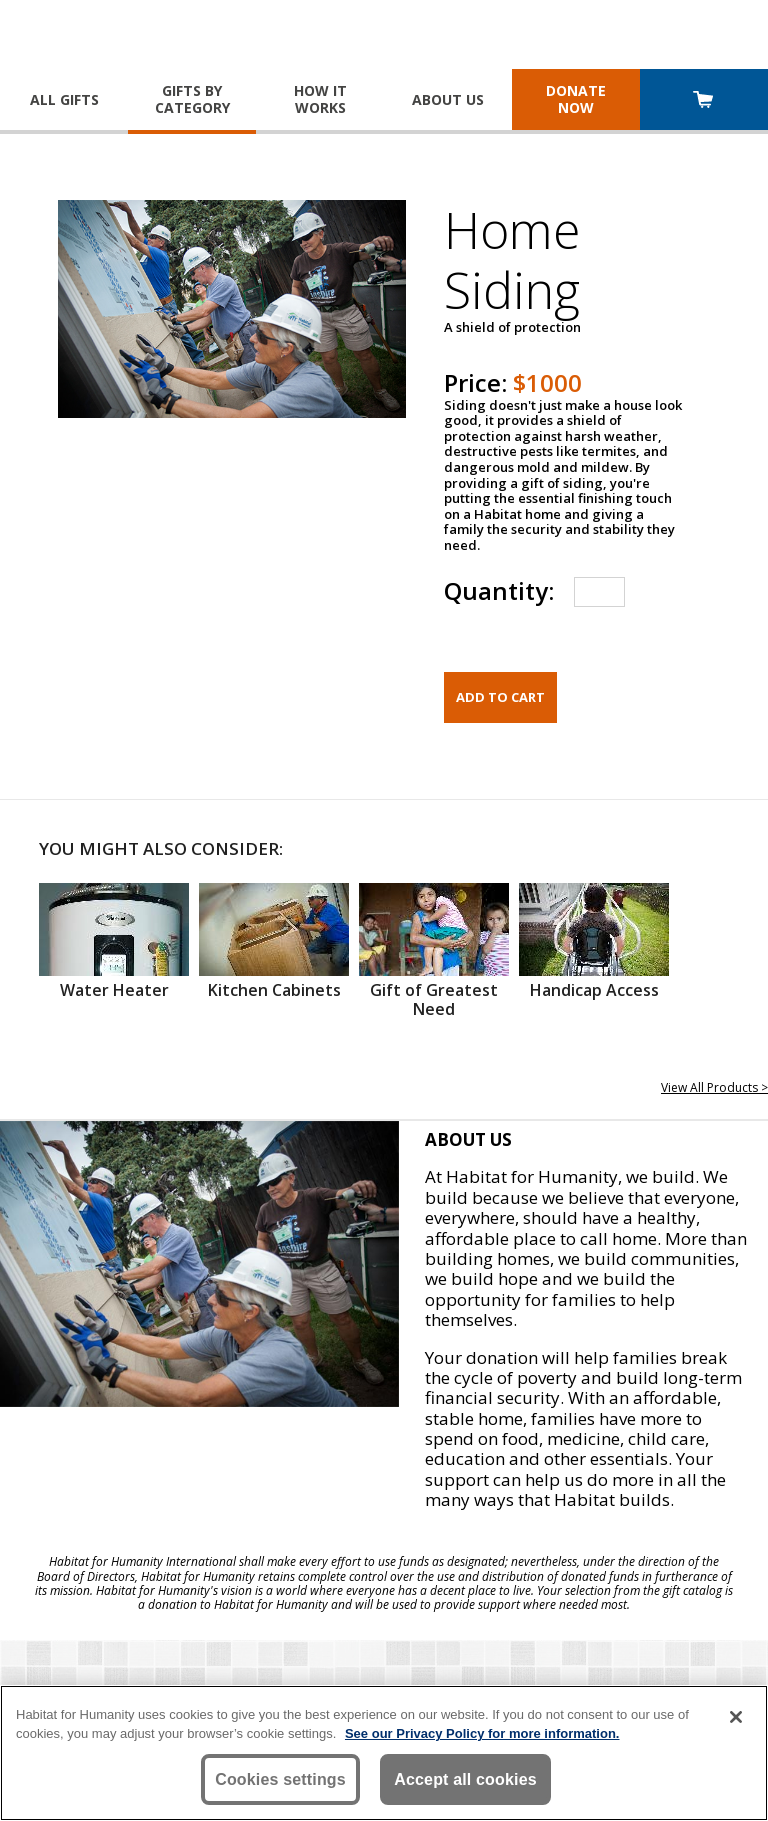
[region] (384, 1753)
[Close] (736, 1717)
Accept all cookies (465, 1779)
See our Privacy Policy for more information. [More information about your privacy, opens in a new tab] (482, 1733)
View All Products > (714, 1087)
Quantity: (499, 590)
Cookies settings (280, 1779)
